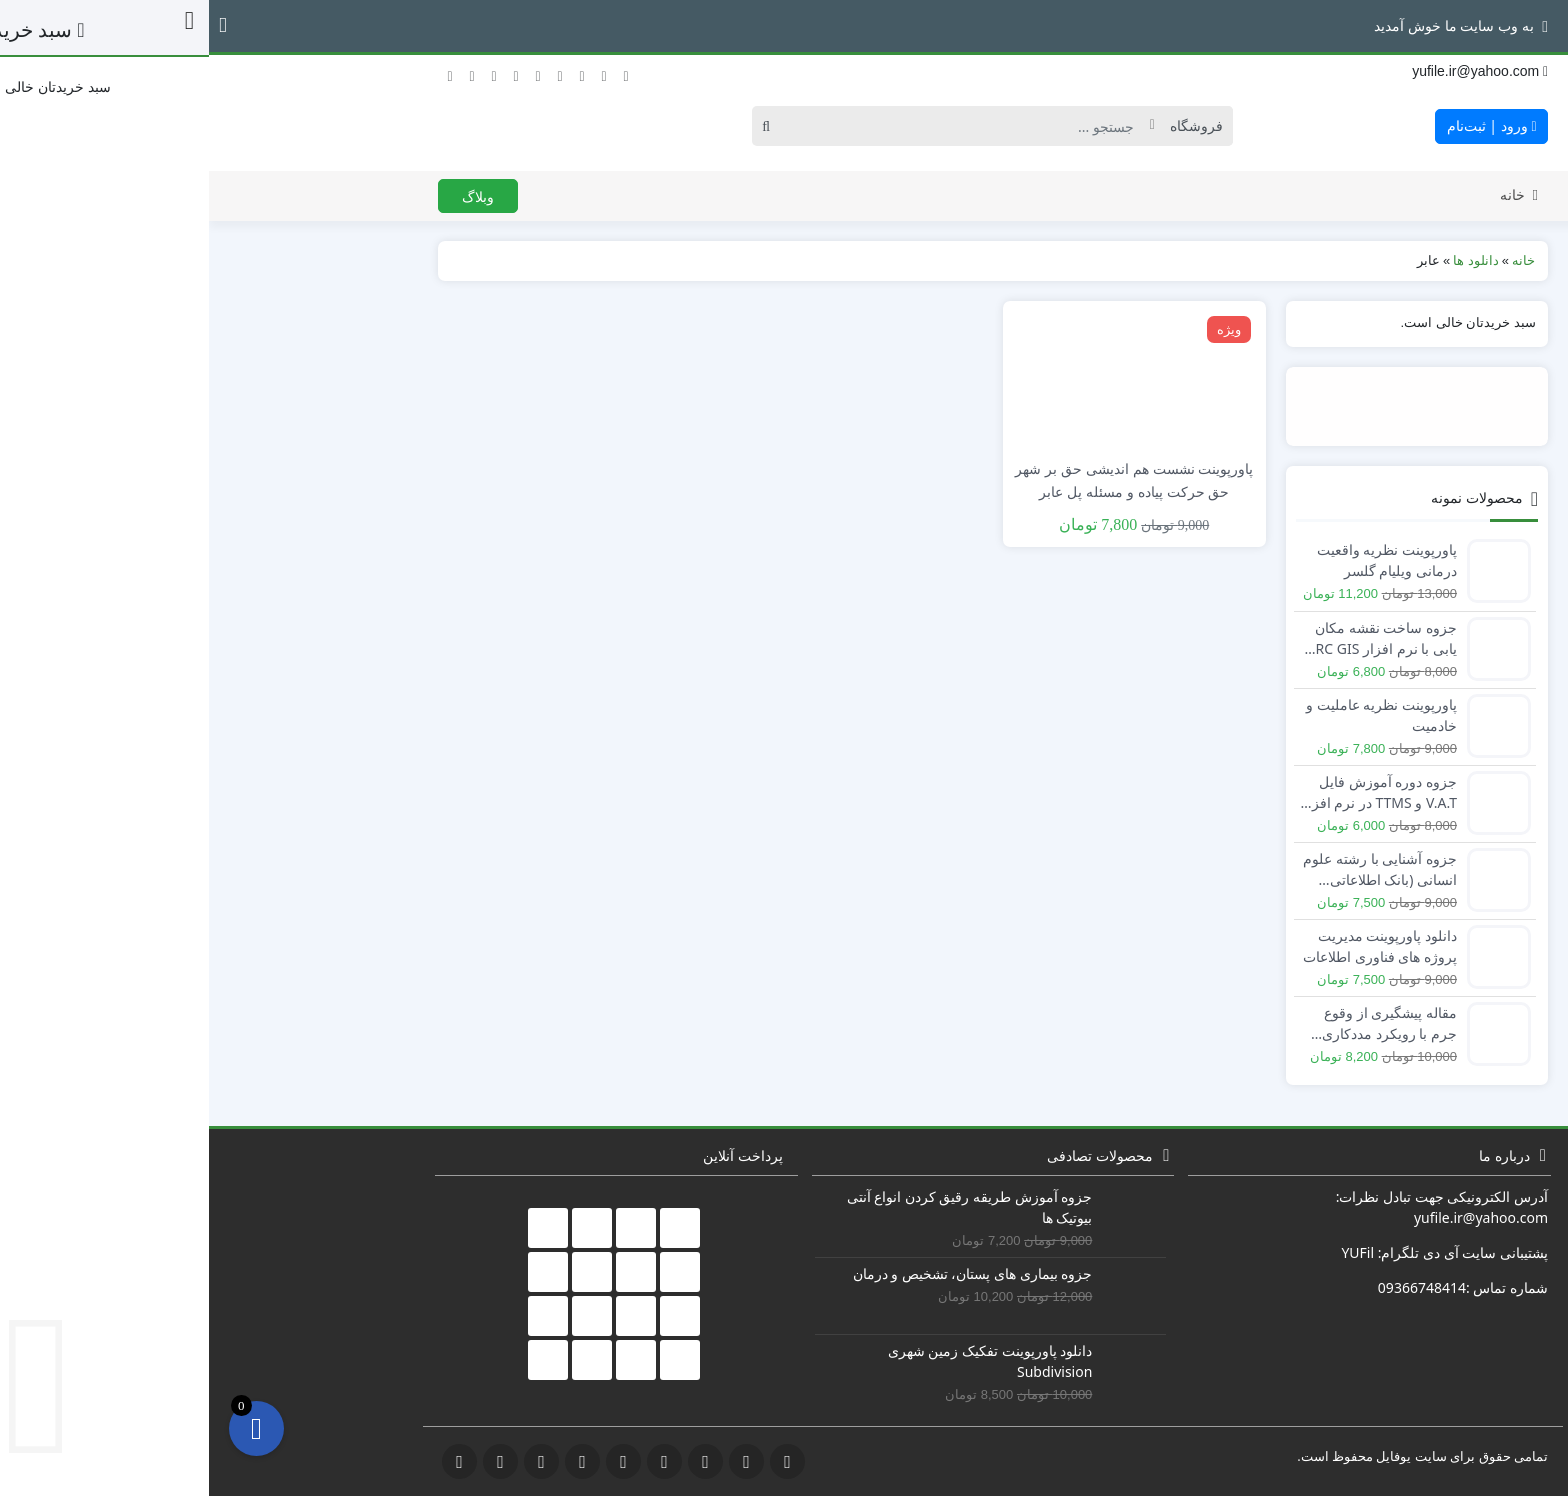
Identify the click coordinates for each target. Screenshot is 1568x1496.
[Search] (759, 126)
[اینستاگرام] (329, 71)
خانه (1310, 194)
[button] (14, 25)
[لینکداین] (373, 71)
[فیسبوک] (263, 71)
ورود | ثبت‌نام (1283, 125)
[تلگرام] (307, 71)
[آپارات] (417, 71)
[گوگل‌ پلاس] (285, 71)
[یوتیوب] (351, 71)
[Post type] (982, 126)
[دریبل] (395, 71)
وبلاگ (269, 196)
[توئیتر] (241, 71)
